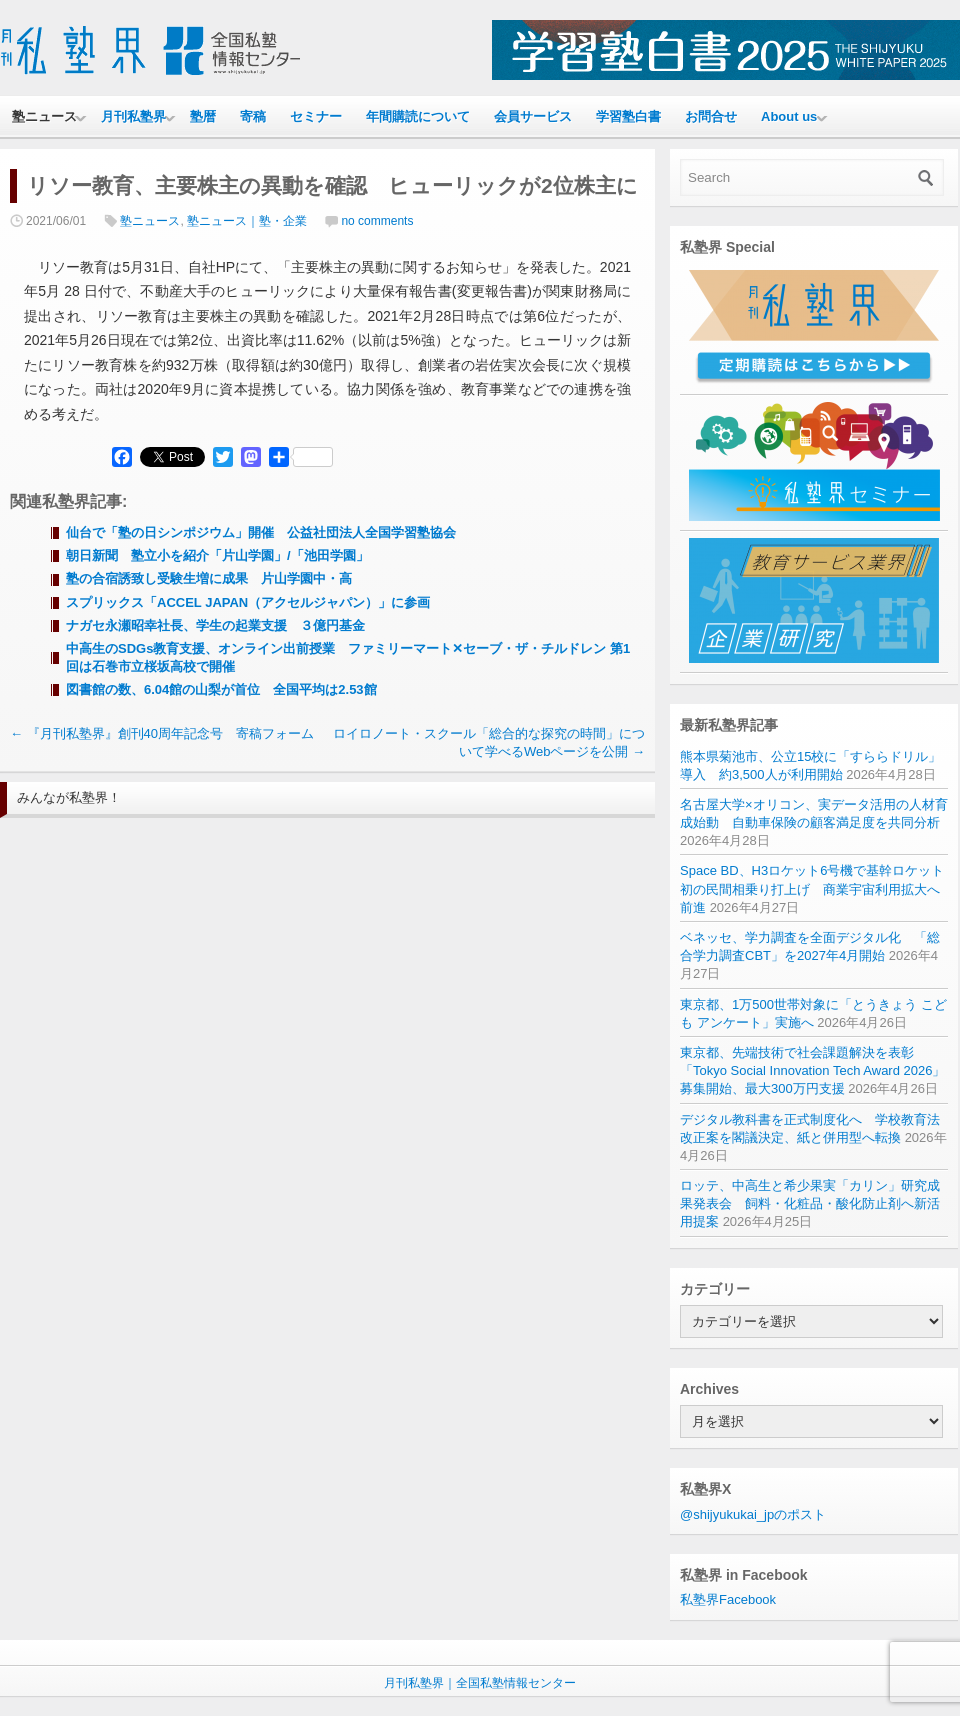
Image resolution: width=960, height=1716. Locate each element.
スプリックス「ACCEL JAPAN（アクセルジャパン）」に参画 (248, 602)
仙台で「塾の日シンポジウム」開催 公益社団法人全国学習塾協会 (261, 532)
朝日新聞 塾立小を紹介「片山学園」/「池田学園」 (217, 555)
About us (789, 116)
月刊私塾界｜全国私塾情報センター (480, 1683)
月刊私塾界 (133, 116)
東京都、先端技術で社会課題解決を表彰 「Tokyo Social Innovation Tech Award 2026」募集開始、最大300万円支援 (812, 1070)
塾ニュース (44, 116)
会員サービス (533, 116)
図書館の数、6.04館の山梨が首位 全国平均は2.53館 (221, 689)
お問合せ (711, 116)
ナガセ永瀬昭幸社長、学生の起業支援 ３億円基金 (215, 625)
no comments (377, 221)
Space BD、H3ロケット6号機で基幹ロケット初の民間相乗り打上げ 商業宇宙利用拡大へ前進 (812, 888)
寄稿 (253, 116)
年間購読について (418, 116)
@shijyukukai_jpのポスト (753, 1514)
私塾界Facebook (728, 1599)
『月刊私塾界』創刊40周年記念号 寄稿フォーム (162, 733)
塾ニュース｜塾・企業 (247, 221)
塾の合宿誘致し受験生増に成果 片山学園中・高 (209, 578)
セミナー (316, 116)
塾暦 (203, 116)
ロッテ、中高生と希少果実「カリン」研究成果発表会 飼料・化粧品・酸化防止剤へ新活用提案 (810, 1203)
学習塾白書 (628, 116)
